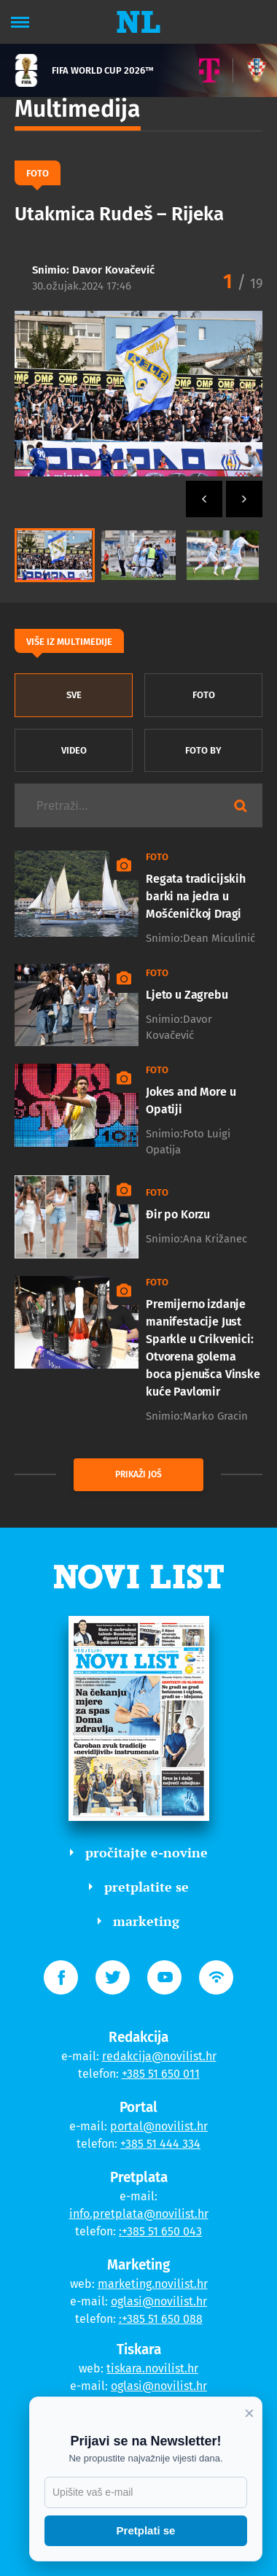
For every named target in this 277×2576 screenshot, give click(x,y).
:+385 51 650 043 (160, 2231)
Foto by (203, 750)
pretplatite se (139, 1886)
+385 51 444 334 (160, 2144)
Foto (203, 694)
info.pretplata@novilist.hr (138, 2214)
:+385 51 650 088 (161, 2319)
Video (74, 750)
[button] (244, 499)
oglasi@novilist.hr (159, 2301)
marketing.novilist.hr (153, 2284)
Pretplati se (146, 2530)
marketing (138, 1921)
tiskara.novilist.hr (152, 2368)
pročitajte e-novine (139, 1852)
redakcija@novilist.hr (159, 2056)
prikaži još (138, 1474)
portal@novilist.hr (159, 2126)
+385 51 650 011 (161, 2074)
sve (74, 694)
